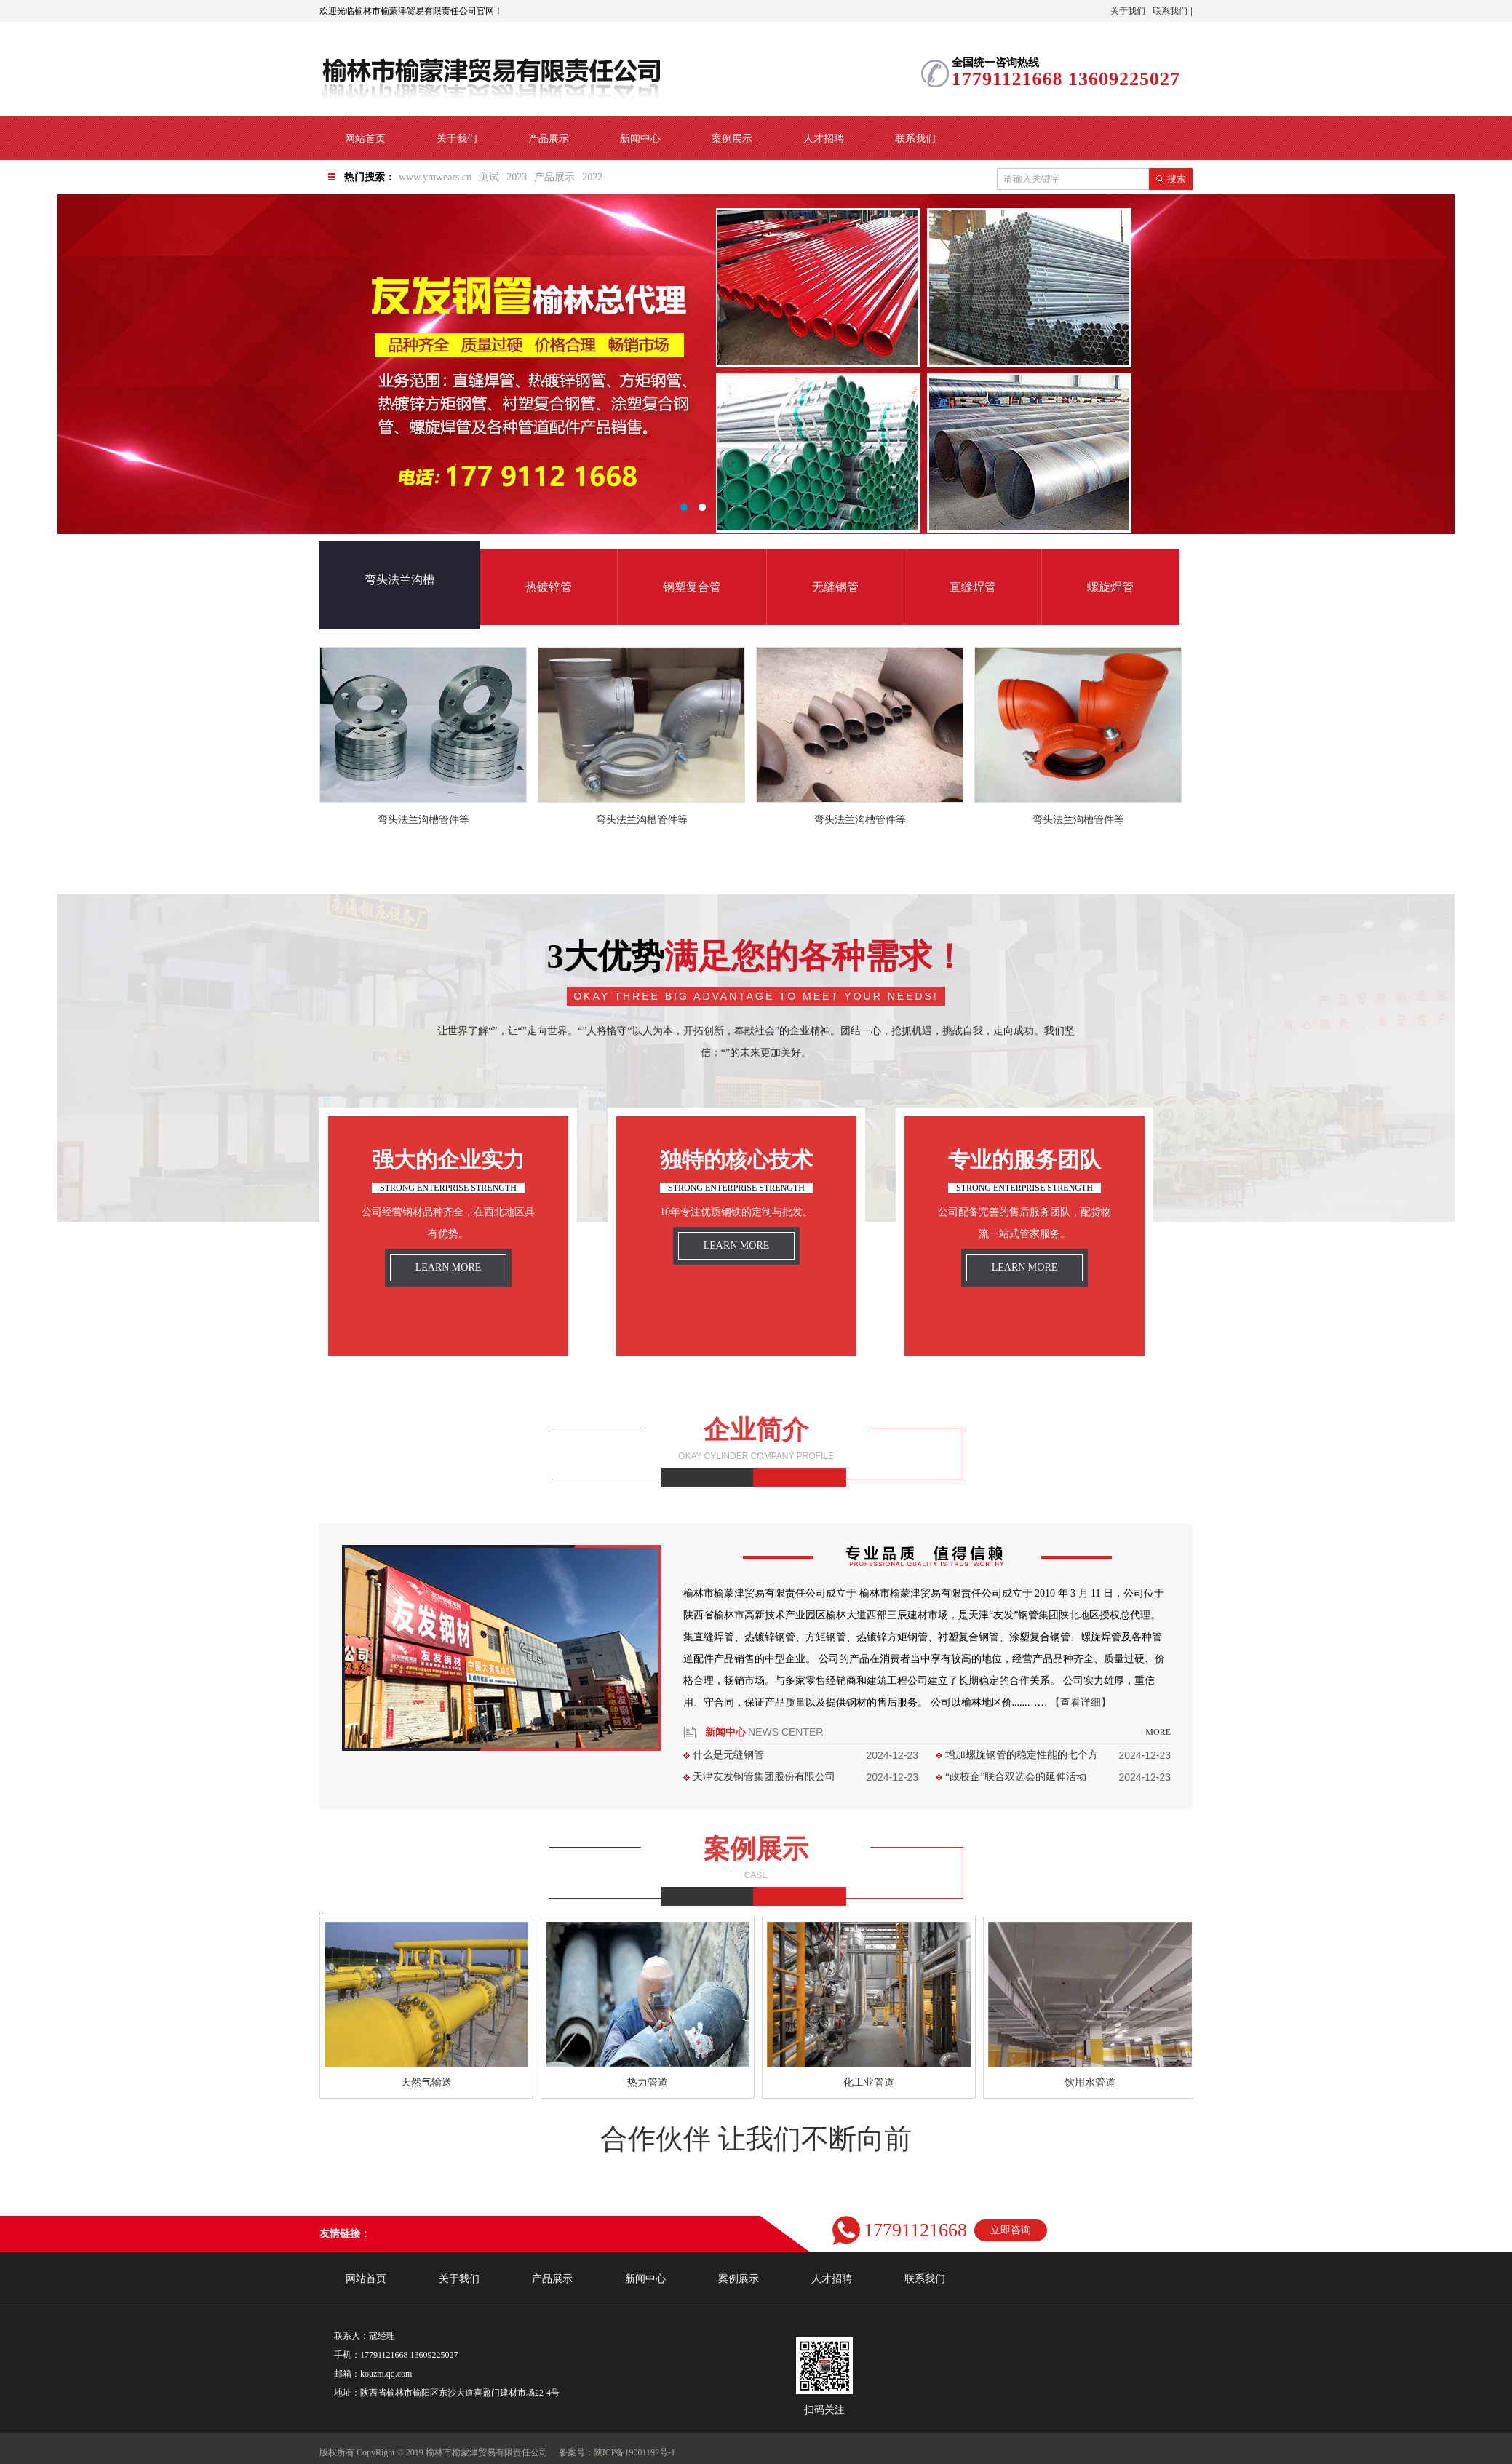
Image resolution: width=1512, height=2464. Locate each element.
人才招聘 (823, 138)
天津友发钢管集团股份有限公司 (764, 1776)
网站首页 (365, 138)
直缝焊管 (973, 587)
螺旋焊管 (1110, 587)
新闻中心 (640, 138)
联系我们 (1170, 11)
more (1158, 1732)
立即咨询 (1010, 2230)
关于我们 (1127, 11)
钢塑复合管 (692, 587)
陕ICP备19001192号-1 (634, 2452)
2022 (592, 177)
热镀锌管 (548, 587)
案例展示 (732, 138)
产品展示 (548, 138)
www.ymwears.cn (435, 177)
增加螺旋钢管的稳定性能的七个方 (1021, 1754)
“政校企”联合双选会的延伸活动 (1015, 1776)
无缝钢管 (835, 587)
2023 (516, 177)
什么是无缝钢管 (728, 1754)
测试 (489, 177)
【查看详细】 (1080, 1702)
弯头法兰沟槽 (399, 579)
